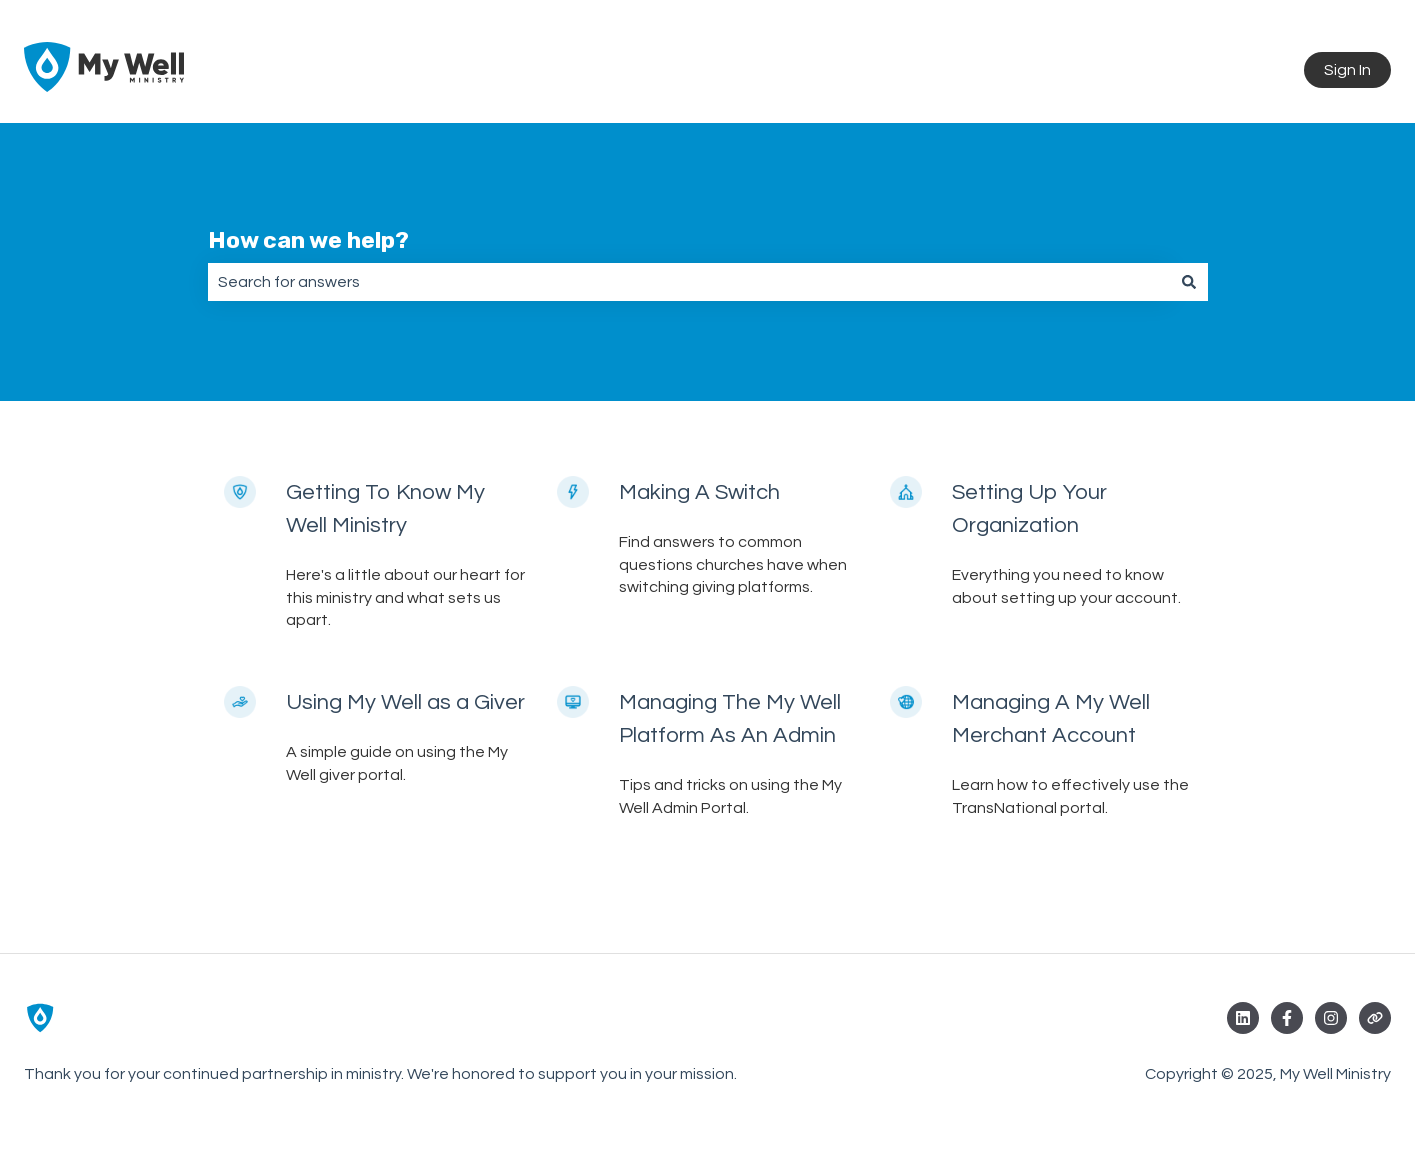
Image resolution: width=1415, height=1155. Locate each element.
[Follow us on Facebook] (1287, 1018)
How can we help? (308, 240)
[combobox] (689, 282)
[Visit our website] (1375, 1018)
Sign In (1347, 70)
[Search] (1189, 282)
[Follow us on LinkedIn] (1243, 1018)
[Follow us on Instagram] (1331, 1018)
